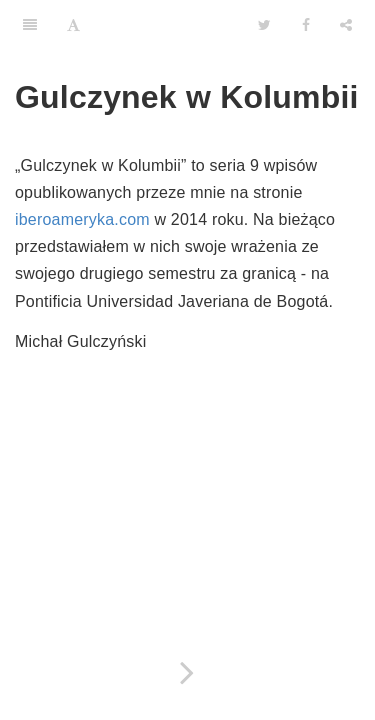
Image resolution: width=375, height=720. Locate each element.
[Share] (346, 25)
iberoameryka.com (82, 219)
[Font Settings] (73, 25)
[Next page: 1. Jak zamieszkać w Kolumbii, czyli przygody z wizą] (187, 672)
